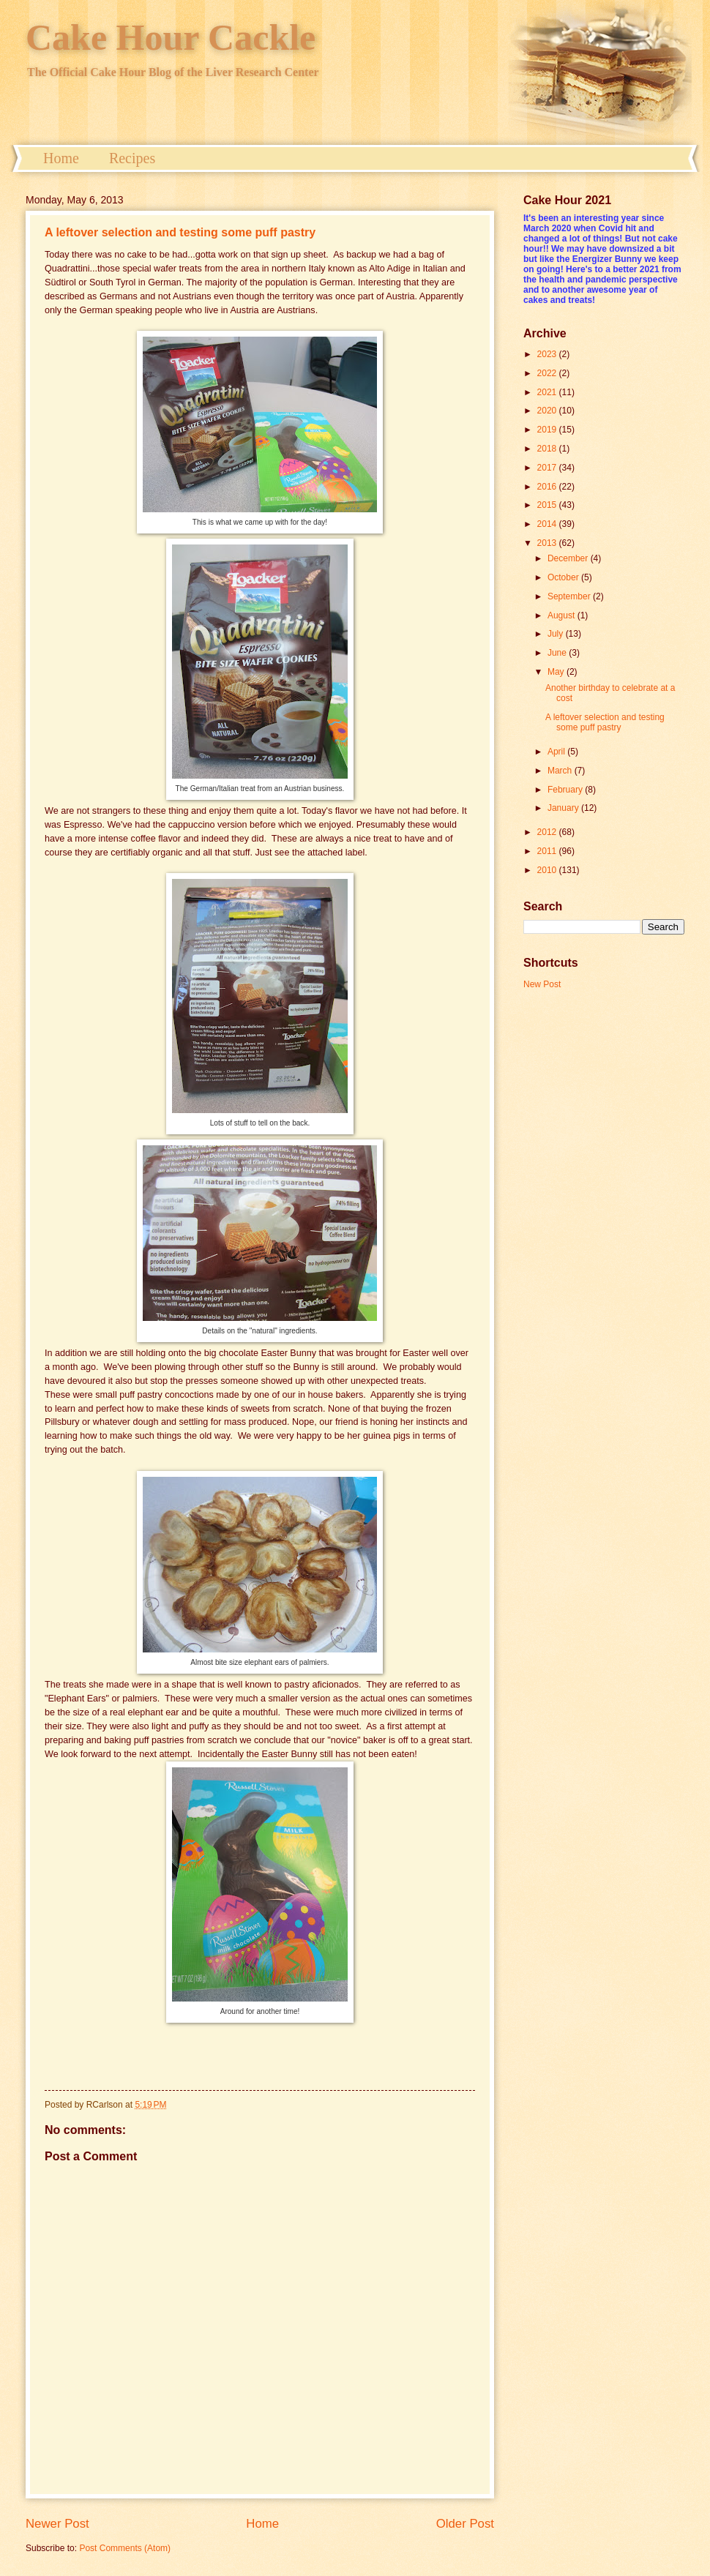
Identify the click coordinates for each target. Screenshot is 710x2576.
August (563, 615)
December (569, 558)
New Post (542, 984)
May (557, 672)
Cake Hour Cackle (170, 37)
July (557, 634)
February (566, 790)
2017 (548, 468)
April (557, 751)
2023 (548, 354)
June (558, 653)
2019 (548, 429)
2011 (548, 851)
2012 (548, 832)
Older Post (465, 2524)
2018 (548, 448)
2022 (548, 373)
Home (61, 158)
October (564, 577)
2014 (548, 524)
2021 (548, 392)
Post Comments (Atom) (125, 2548)
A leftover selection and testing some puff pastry (180, 232)
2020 (548, 410)
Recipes (132, 158)
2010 (548, 870)
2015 (548, 505)
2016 (548, 487)
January (564, 808)
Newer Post (57, 2524)
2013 (548, 543)
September (570, 596)
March (561, 770)
